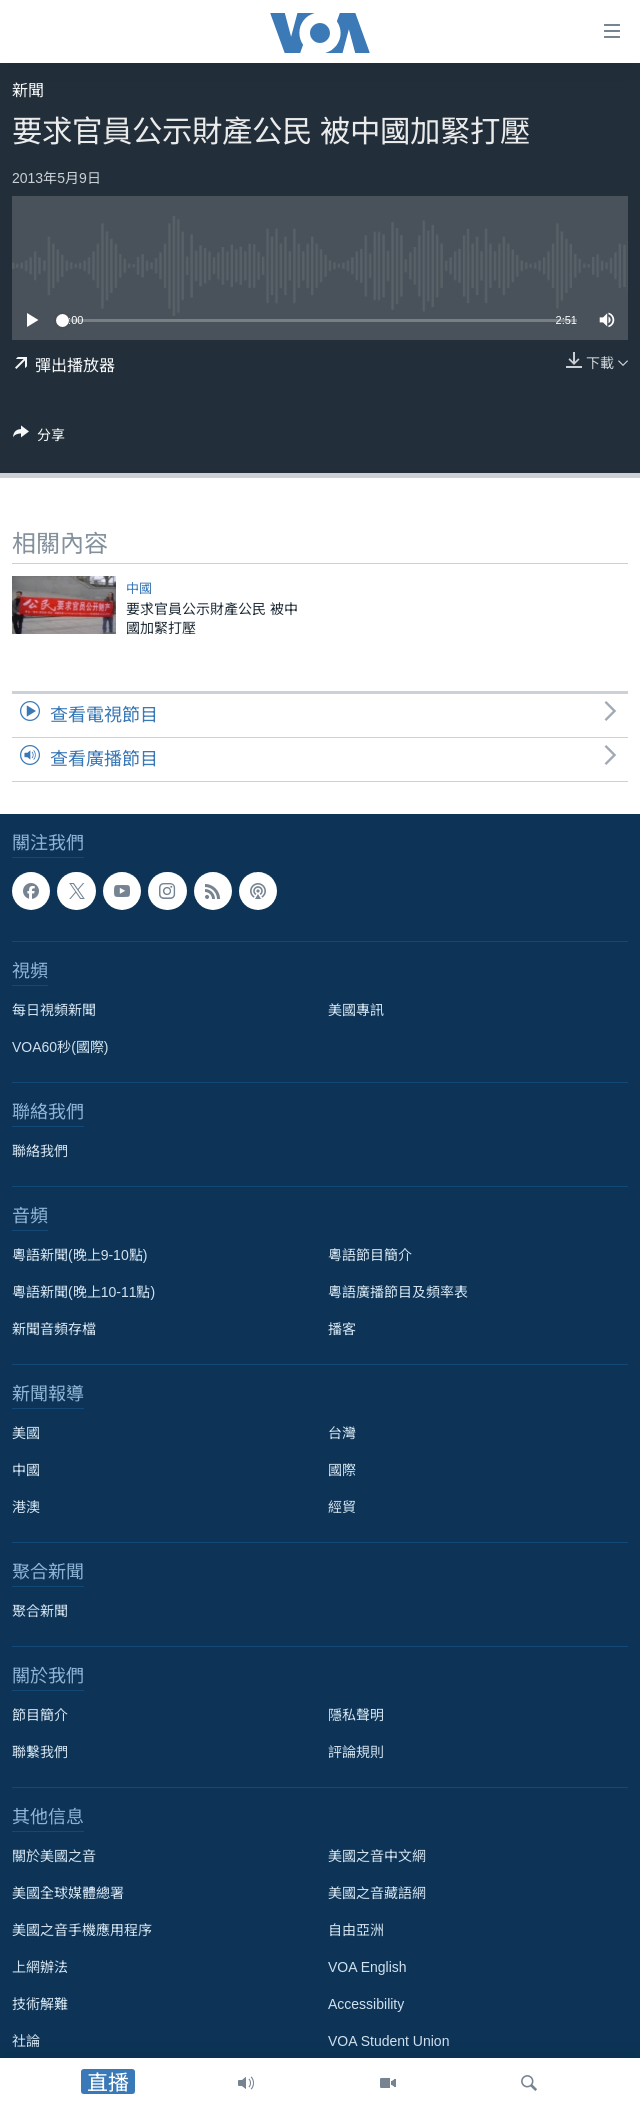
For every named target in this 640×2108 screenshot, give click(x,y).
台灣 (342, 1433)
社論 (26, 2041)
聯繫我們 (40, 1752)
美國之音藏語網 (377, 1893)
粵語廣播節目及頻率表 (398, 1292)
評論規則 (356, 1752)
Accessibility (366, 2004)
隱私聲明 (356, 1715)
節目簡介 (40, 1715)
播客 (342, 1329)
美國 (26, 1433)
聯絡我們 (40, 1151)
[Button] (39, 438)
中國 (139, 588)
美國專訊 (356, 1010)
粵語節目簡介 (370, 1255)
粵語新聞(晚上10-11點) (83, 1292)
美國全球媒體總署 (68, 1893)
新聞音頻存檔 (54, 1329)
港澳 (26, 1507)
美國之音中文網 (377, 1856)
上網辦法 (40, 1967)
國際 (342, 1470)
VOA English (367, 1967)
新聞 (28, 90)
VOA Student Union (388, 2041)
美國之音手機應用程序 (82, 1930)
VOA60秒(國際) (60, 1047)
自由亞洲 (356, 1930)
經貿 (342, 1507)
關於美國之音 (54, 1856)
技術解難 (40, 2004)
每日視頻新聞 (54, 1010)
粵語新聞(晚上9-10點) (79, 1255)
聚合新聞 (40, 1611)
